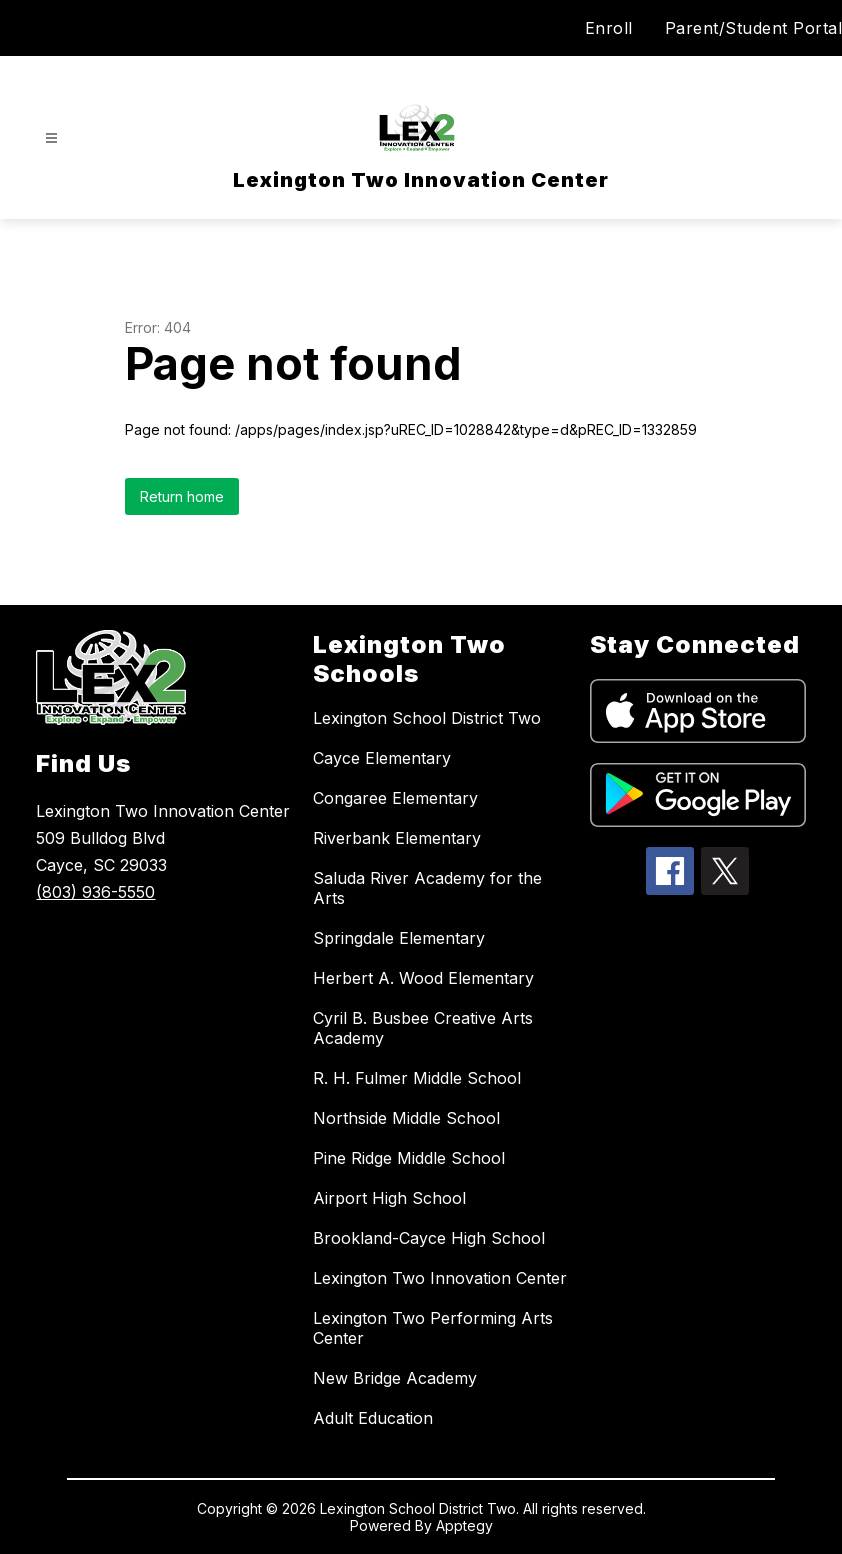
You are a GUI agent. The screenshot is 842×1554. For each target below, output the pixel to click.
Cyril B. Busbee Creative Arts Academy (423, 1028)
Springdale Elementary (399, 938)
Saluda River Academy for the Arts (427, 888)
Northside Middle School (406, 1118)
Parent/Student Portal (754, 28)
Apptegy (464, 1525)
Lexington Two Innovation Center (440, 1278)
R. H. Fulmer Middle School (417, 1078)
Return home (182, 496)
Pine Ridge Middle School (409, 1158)
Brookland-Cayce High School (429, 1238)
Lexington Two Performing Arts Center (433, 1328)
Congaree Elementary (395, 798)
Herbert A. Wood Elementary (423, 978)
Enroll (609, 28)
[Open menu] (51, 138)
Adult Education (373, 1418)
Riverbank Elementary (397, 838)
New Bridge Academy (395, 1378)
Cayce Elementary (382, 758)
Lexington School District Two (427, 718)
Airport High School (389, 1198)
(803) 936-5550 (95, 892)
